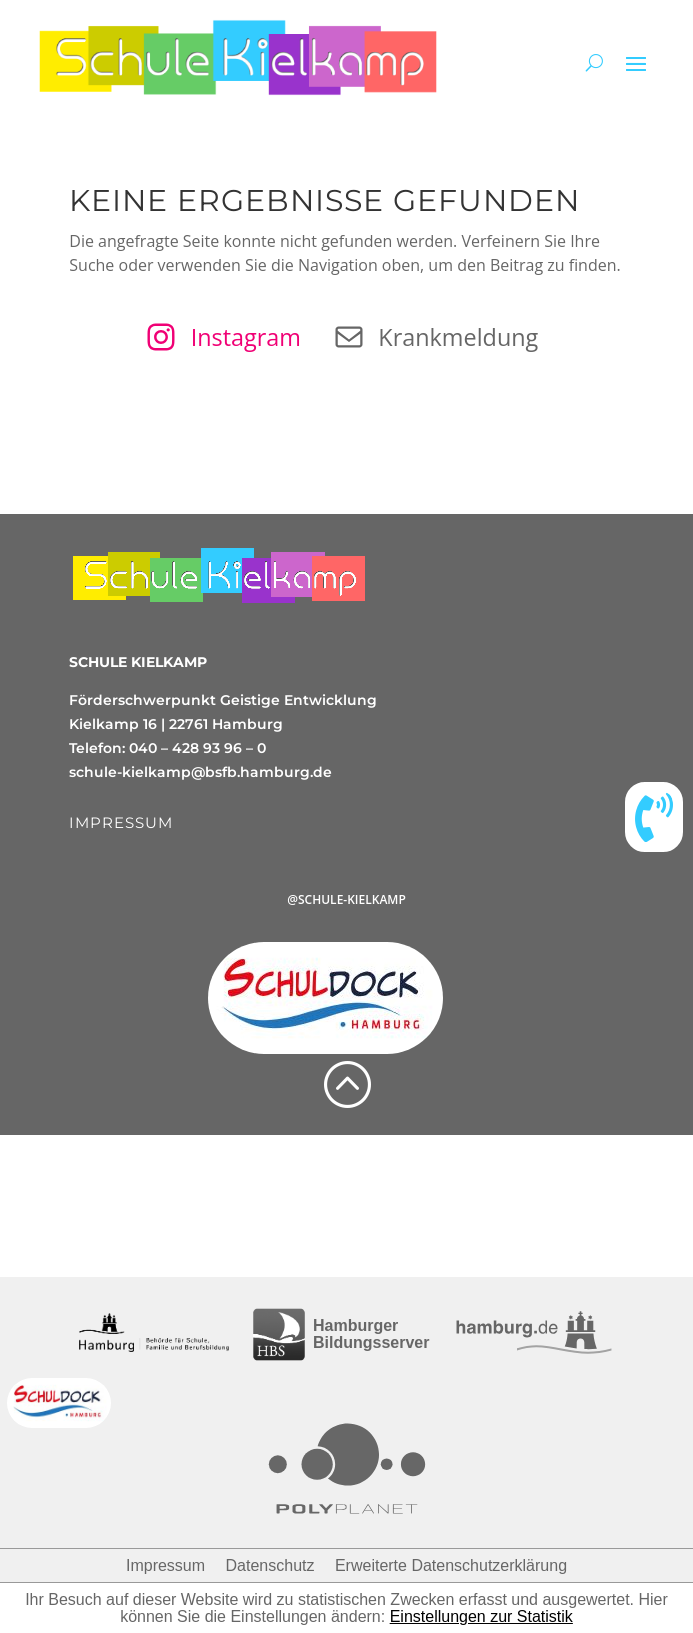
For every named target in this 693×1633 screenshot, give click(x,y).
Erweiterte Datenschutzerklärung (451, 1565)
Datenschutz (270, 1565)
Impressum (165, 1565)
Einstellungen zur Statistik (481, 1616)
